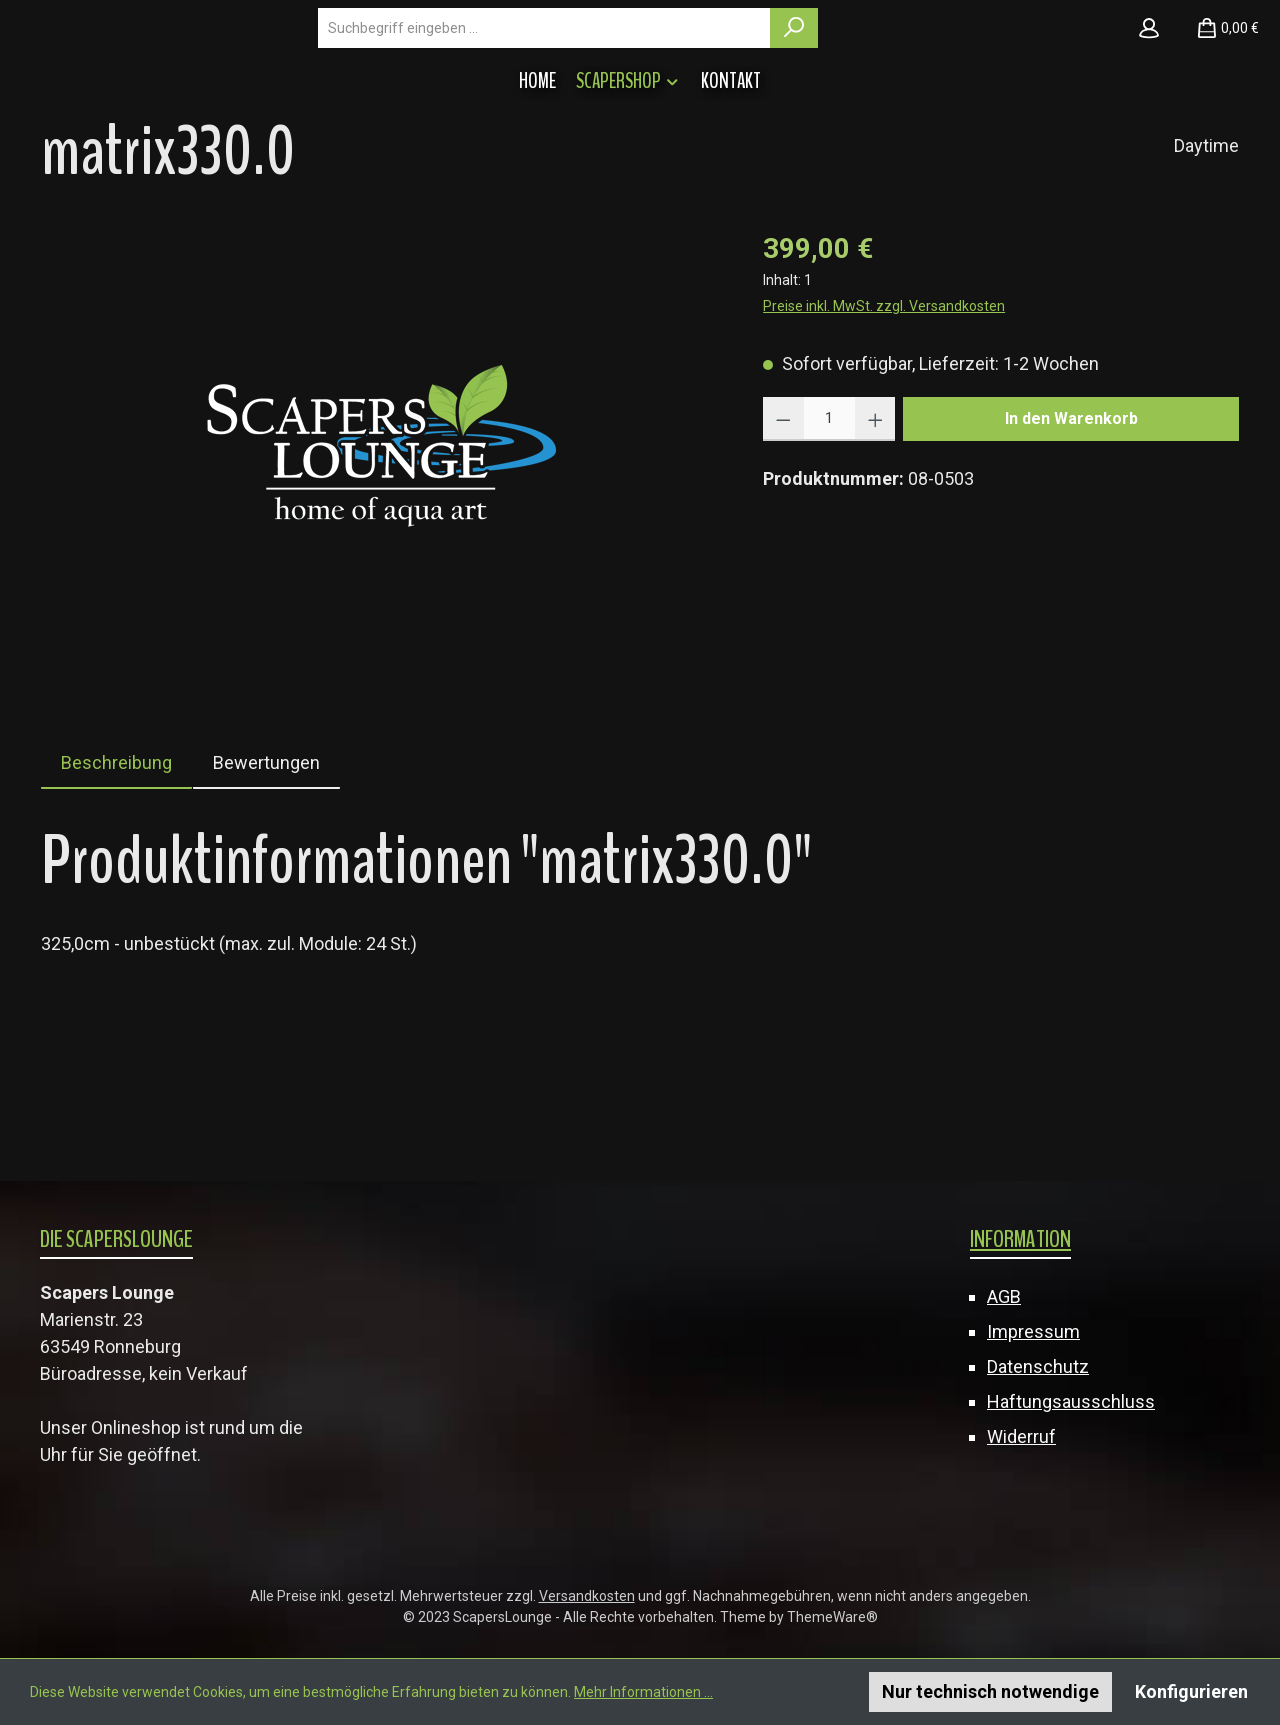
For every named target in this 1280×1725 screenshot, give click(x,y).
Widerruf (1021, 1436)
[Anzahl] (829, 536)
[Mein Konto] (1149, 86)
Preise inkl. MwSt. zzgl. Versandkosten (884, 423)
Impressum (1033, 1331)
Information (1020, 1239)
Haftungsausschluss (1071, 1401)
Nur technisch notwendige (990, 1691)
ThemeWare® (832, 1617)
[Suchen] (968, 86)
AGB (1004, 1296)
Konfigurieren (1191, 1691)
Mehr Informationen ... (643, 1692)
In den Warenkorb (1071, 535)
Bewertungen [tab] (266, 879)
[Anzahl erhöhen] (875, 536)
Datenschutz (1038, 1366)
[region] (382, 560)
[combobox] (718, 86)
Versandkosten (587, 1596)
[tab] (116, 879)
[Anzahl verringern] (783, 536)
